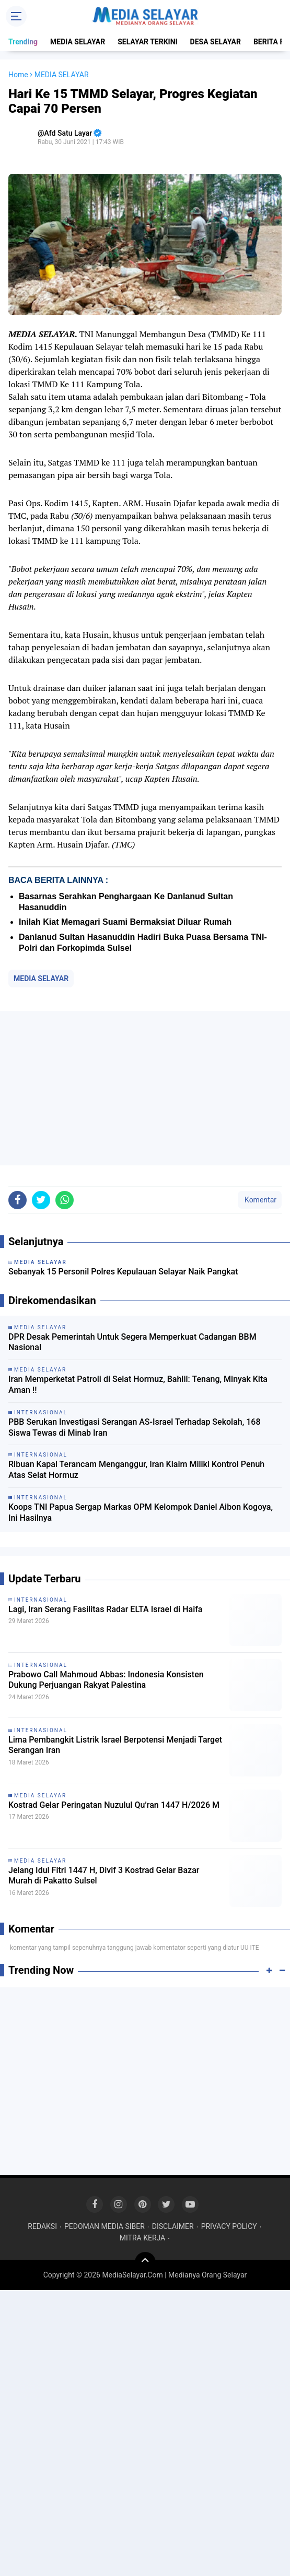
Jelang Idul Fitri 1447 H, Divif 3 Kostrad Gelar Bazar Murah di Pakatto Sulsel (103, 1875)
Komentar (259, 1200)
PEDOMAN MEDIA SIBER (104, 2226)
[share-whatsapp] (64, 1200)
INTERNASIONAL (40, 1600)
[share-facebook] (17, 1200)
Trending (23, 42)
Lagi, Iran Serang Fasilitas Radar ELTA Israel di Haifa (105, 1609)
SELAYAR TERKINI (147, 42)
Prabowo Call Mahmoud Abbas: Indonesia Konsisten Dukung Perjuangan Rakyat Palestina (106, 1679)
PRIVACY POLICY (229, 2226)
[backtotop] (145, 2262)
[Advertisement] (145, 1088)
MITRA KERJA (143, 2238)
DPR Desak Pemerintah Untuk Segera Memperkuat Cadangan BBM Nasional (132, 1342)
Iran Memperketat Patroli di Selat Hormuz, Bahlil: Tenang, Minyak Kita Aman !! (138, 1384)
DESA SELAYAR (215, 42)
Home (18, 74)
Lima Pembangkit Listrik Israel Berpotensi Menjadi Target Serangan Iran (115, 1745)
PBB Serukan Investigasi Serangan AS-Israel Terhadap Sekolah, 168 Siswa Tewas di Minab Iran (134, 1427)
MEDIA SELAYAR (77, 42)
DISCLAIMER (173, 2226)
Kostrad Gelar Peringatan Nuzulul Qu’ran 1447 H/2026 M (113, 1805)
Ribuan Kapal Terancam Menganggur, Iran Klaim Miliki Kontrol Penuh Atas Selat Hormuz (136, 1469)
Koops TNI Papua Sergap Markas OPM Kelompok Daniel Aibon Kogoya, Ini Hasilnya (140, 1512)
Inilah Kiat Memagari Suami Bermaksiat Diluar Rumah (125, 921)
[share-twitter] (41, 1200)
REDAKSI (42, 2226)
